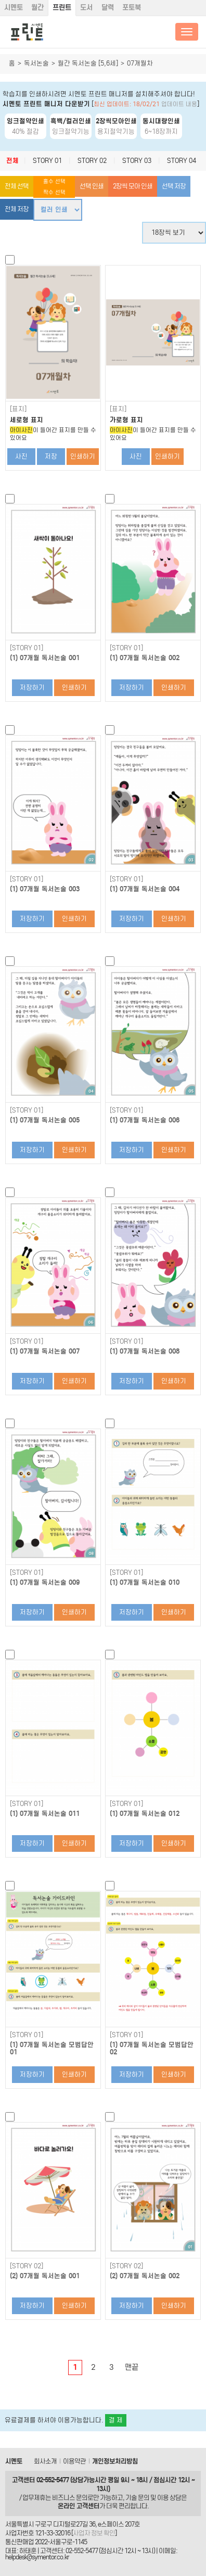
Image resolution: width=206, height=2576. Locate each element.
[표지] (18, 409)
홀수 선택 (54, 181)
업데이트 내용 (179, 104)
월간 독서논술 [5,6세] (88, 63)
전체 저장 (17, 209)
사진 (21, 456)
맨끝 (131, 2367)
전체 (12, 161)
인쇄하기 (82, 456)
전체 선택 (17, 186)
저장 (51, 456)
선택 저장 (174, 186)
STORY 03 (136, 161)
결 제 (116, 2420)
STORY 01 (47, 161)
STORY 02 (92, 161)
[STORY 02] (26, 2266)
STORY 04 (181, 161)
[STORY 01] (26, 648)
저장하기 (32, 687)
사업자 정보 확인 (94, 2533)
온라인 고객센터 (78, 2506)
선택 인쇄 (92, 186)
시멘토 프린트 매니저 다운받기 (46, 104)
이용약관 (74, 2461)
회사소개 (45, 2461)
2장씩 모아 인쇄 (132, 186)
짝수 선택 (54, 192)
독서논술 (36, 63)
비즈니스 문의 (69, 2498)
